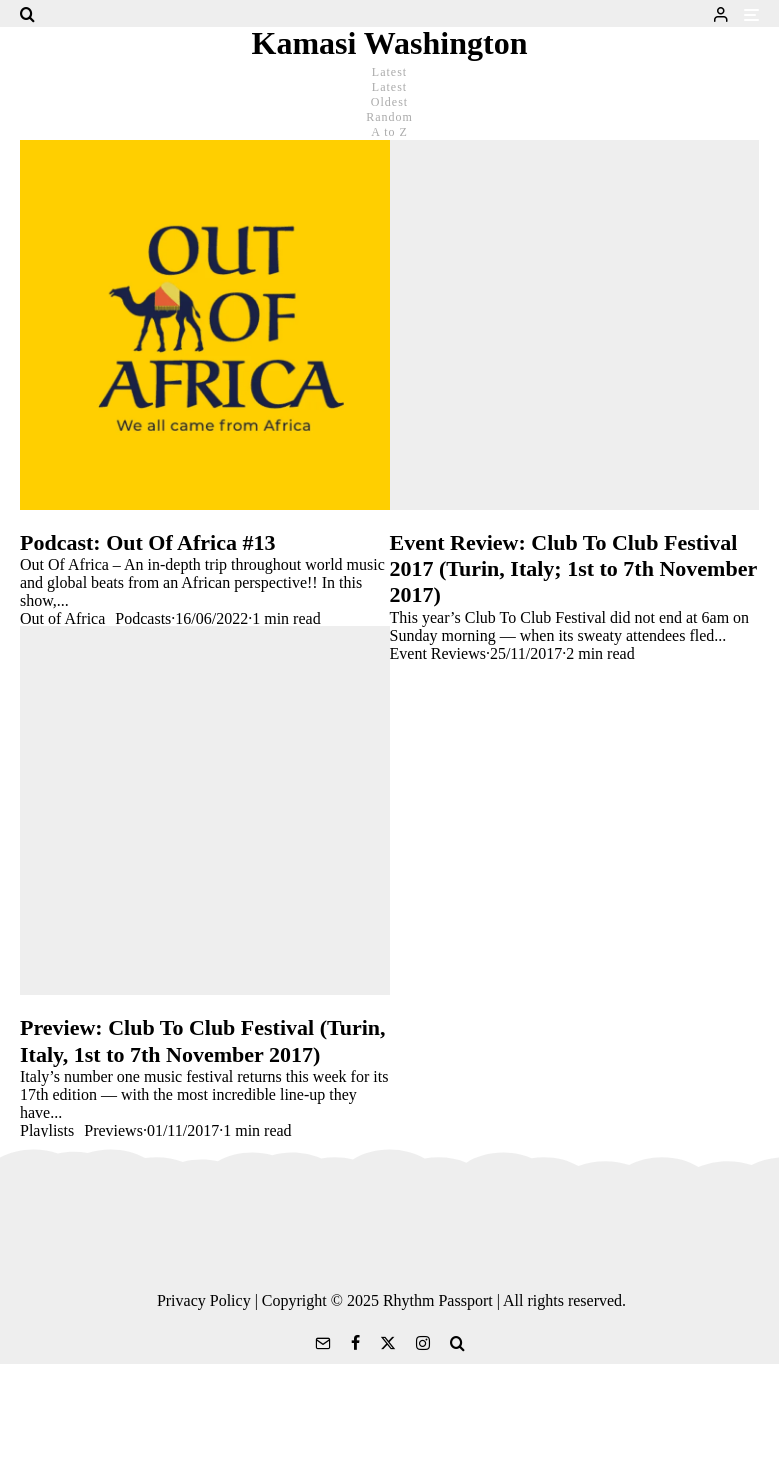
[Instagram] (423, 1343)
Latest (389, 87)
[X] (388, 1343)
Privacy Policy (204, 1300)
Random (389, 117)
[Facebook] (355, 1343)
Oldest (389, 102)
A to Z (389, 132)
